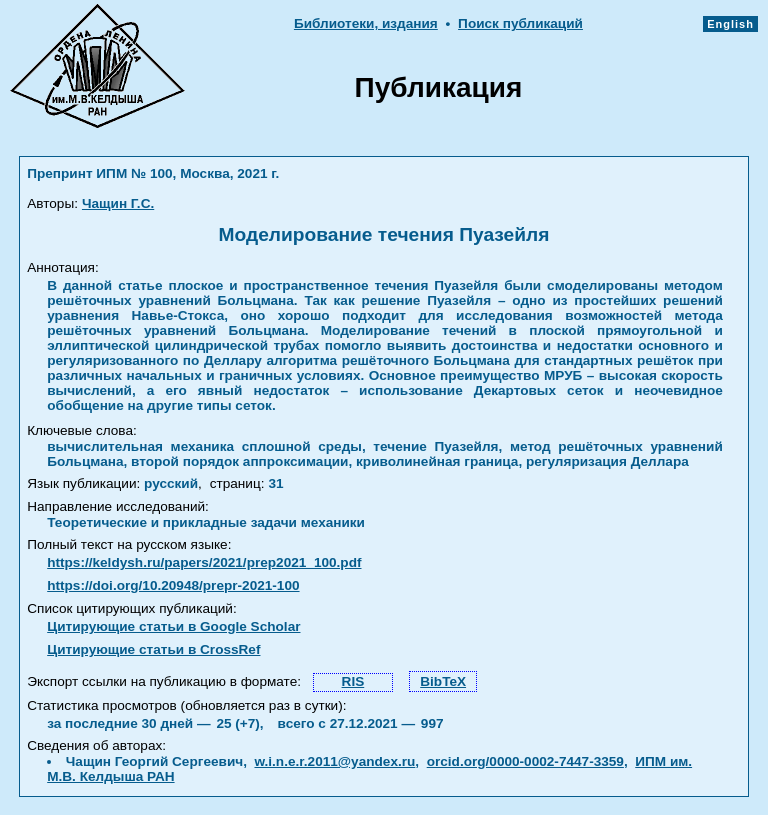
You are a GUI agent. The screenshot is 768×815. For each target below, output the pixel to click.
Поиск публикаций (520, 23)
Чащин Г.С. (118, 203)
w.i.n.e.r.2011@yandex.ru (334, 761)
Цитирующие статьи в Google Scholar (173, 626)
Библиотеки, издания (366, 23)
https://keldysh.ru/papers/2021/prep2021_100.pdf (204, 562)
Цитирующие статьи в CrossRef (153, 649)
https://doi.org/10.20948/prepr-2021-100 (173, 585)
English (730, 24)
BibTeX (443, 681)
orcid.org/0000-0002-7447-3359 (525, 761)
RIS (353, 681)
